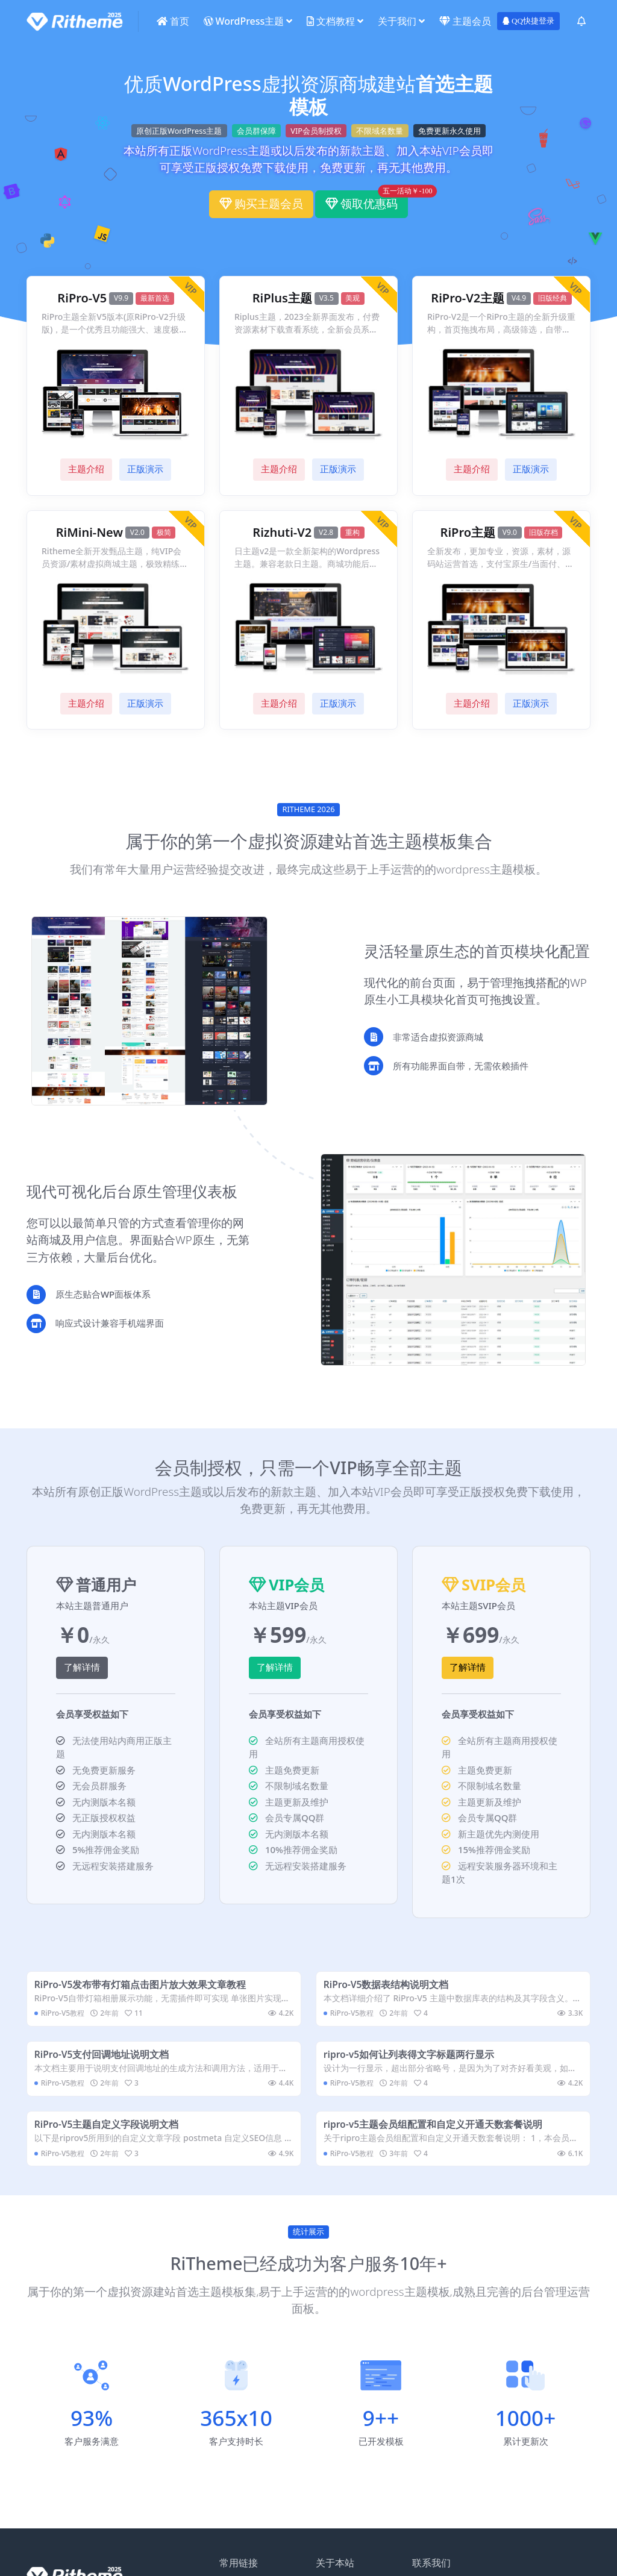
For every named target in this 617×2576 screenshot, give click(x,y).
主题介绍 (86, 469)
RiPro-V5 (82, 298)
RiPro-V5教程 (65, 2016)
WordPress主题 (244, 21)
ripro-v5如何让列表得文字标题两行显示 (412, 2062)
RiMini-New (89, 532)
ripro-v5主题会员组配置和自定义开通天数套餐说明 (436, 2136)
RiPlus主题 (282, 298)
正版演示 (145, 469)
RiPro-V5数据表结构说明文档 (389, 1986)
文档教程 (331, 21)
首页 (173, 21)
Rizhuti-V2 (282, 532)
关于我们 (397, 21)
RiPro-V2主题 (467, 298)
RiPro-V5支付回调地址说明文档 (105, 2062)
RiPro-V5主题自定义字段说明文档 (110, 2136)
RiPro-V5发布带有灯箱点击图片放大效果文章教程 (143, 1986)
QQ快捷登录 (528, 20)
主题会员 (465, 21)
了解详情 (82, 1667)
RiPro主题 (467, 532)
